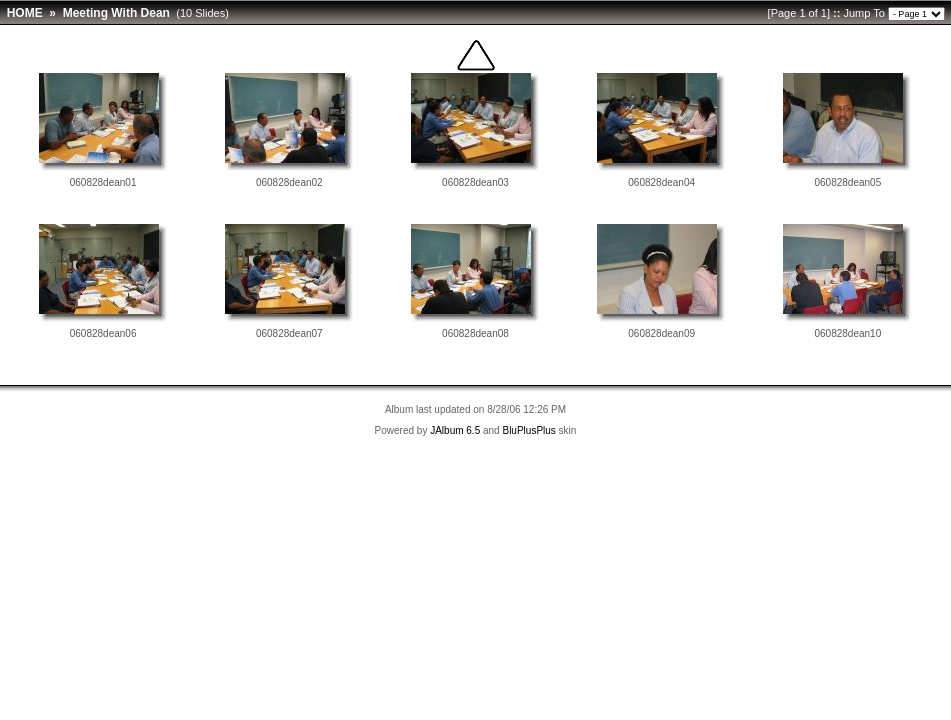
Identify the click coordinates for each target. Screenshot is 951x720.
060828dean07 (289, 333)
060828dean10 (848, 333)
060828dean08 (475, 333)
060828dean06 (103, 333)
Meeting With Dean (116, 13)
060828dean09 (661, 333)
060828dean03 (475, 182)
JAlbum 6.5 (455, 430)
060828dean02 (289, 182)
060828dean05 (848, 182)
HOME (25, 13)
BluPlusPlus (528, 430)
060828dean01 (103, 182)
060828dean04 (661, 182)
